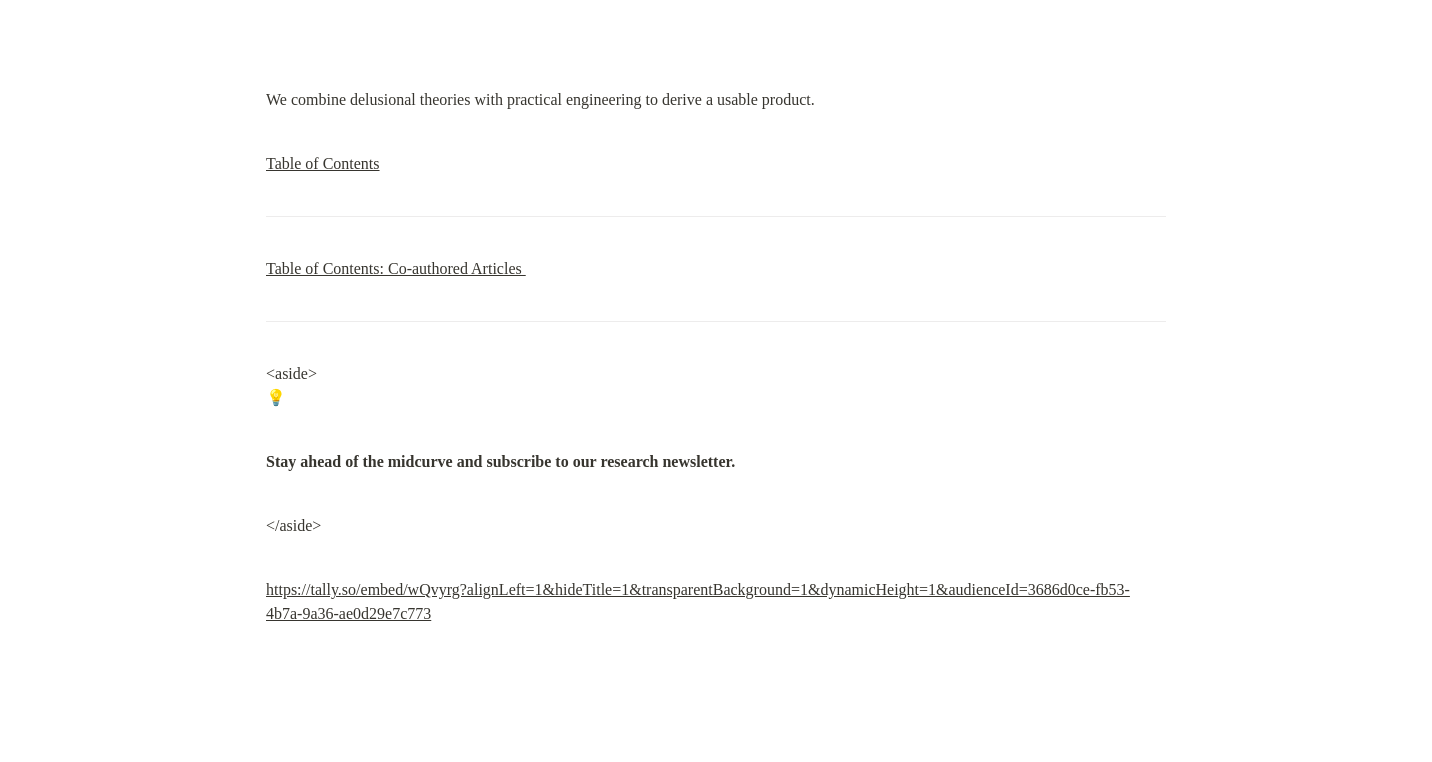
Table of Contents (323, 163)
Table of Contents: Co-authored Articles (396, 268)
